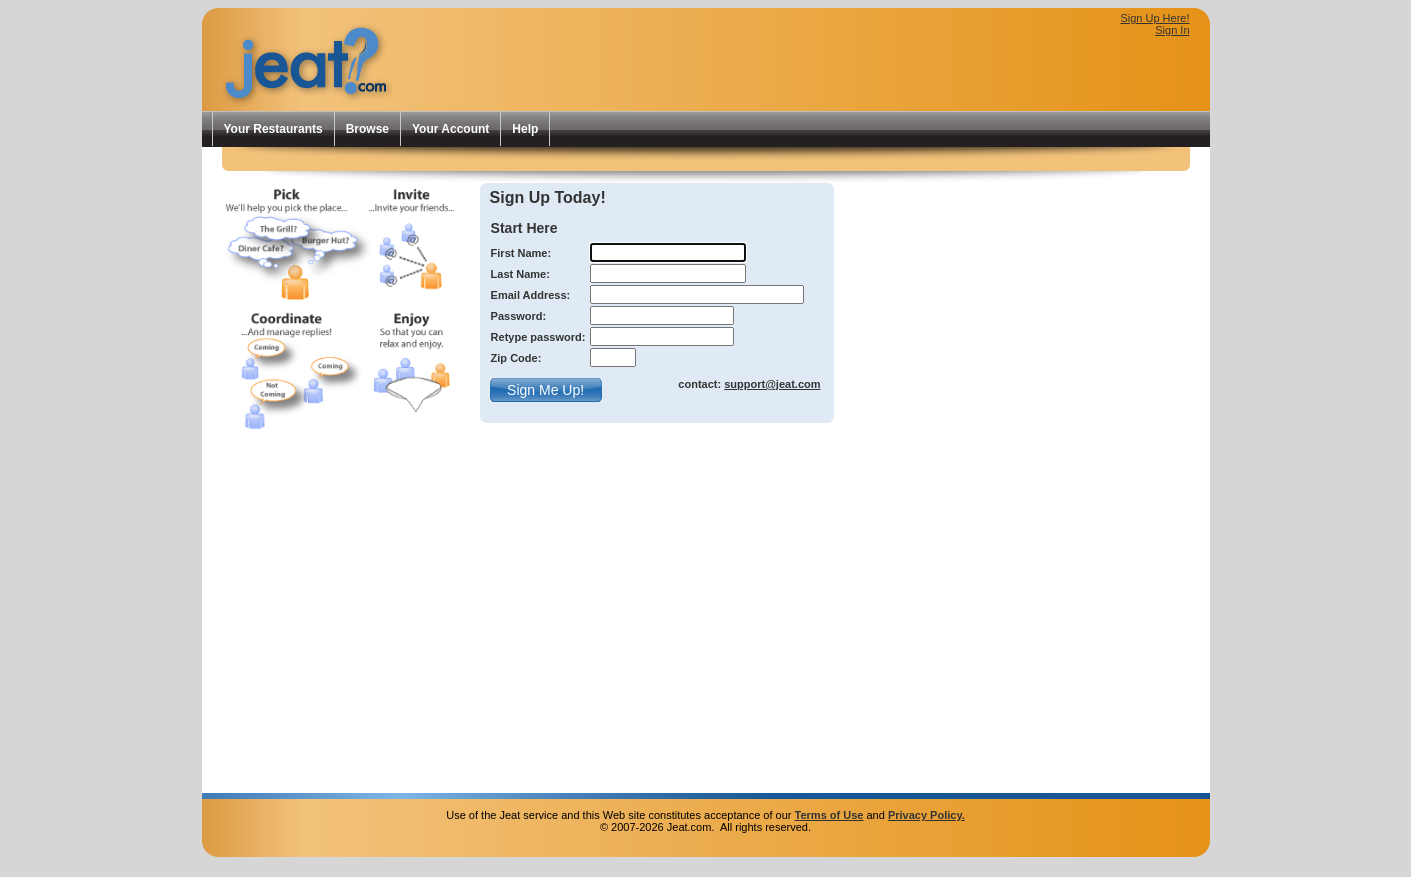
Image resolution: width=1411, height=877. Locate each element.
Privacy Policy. (926, 815)
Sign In (1172, 30)
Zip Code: (516, 358)
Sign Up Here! (1154, 18)
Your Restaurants (273, 129)
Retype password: (538, 337)
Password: (519, 316)
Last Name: (520, 274)
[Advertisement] (956, 76)
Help (525, 129)
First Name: (521, 253)
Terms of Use (829, 815)
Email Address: (531, 295)
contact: (749, 384)
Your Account (450, 129)
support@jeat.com (772, 384)
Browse (367, 129)
